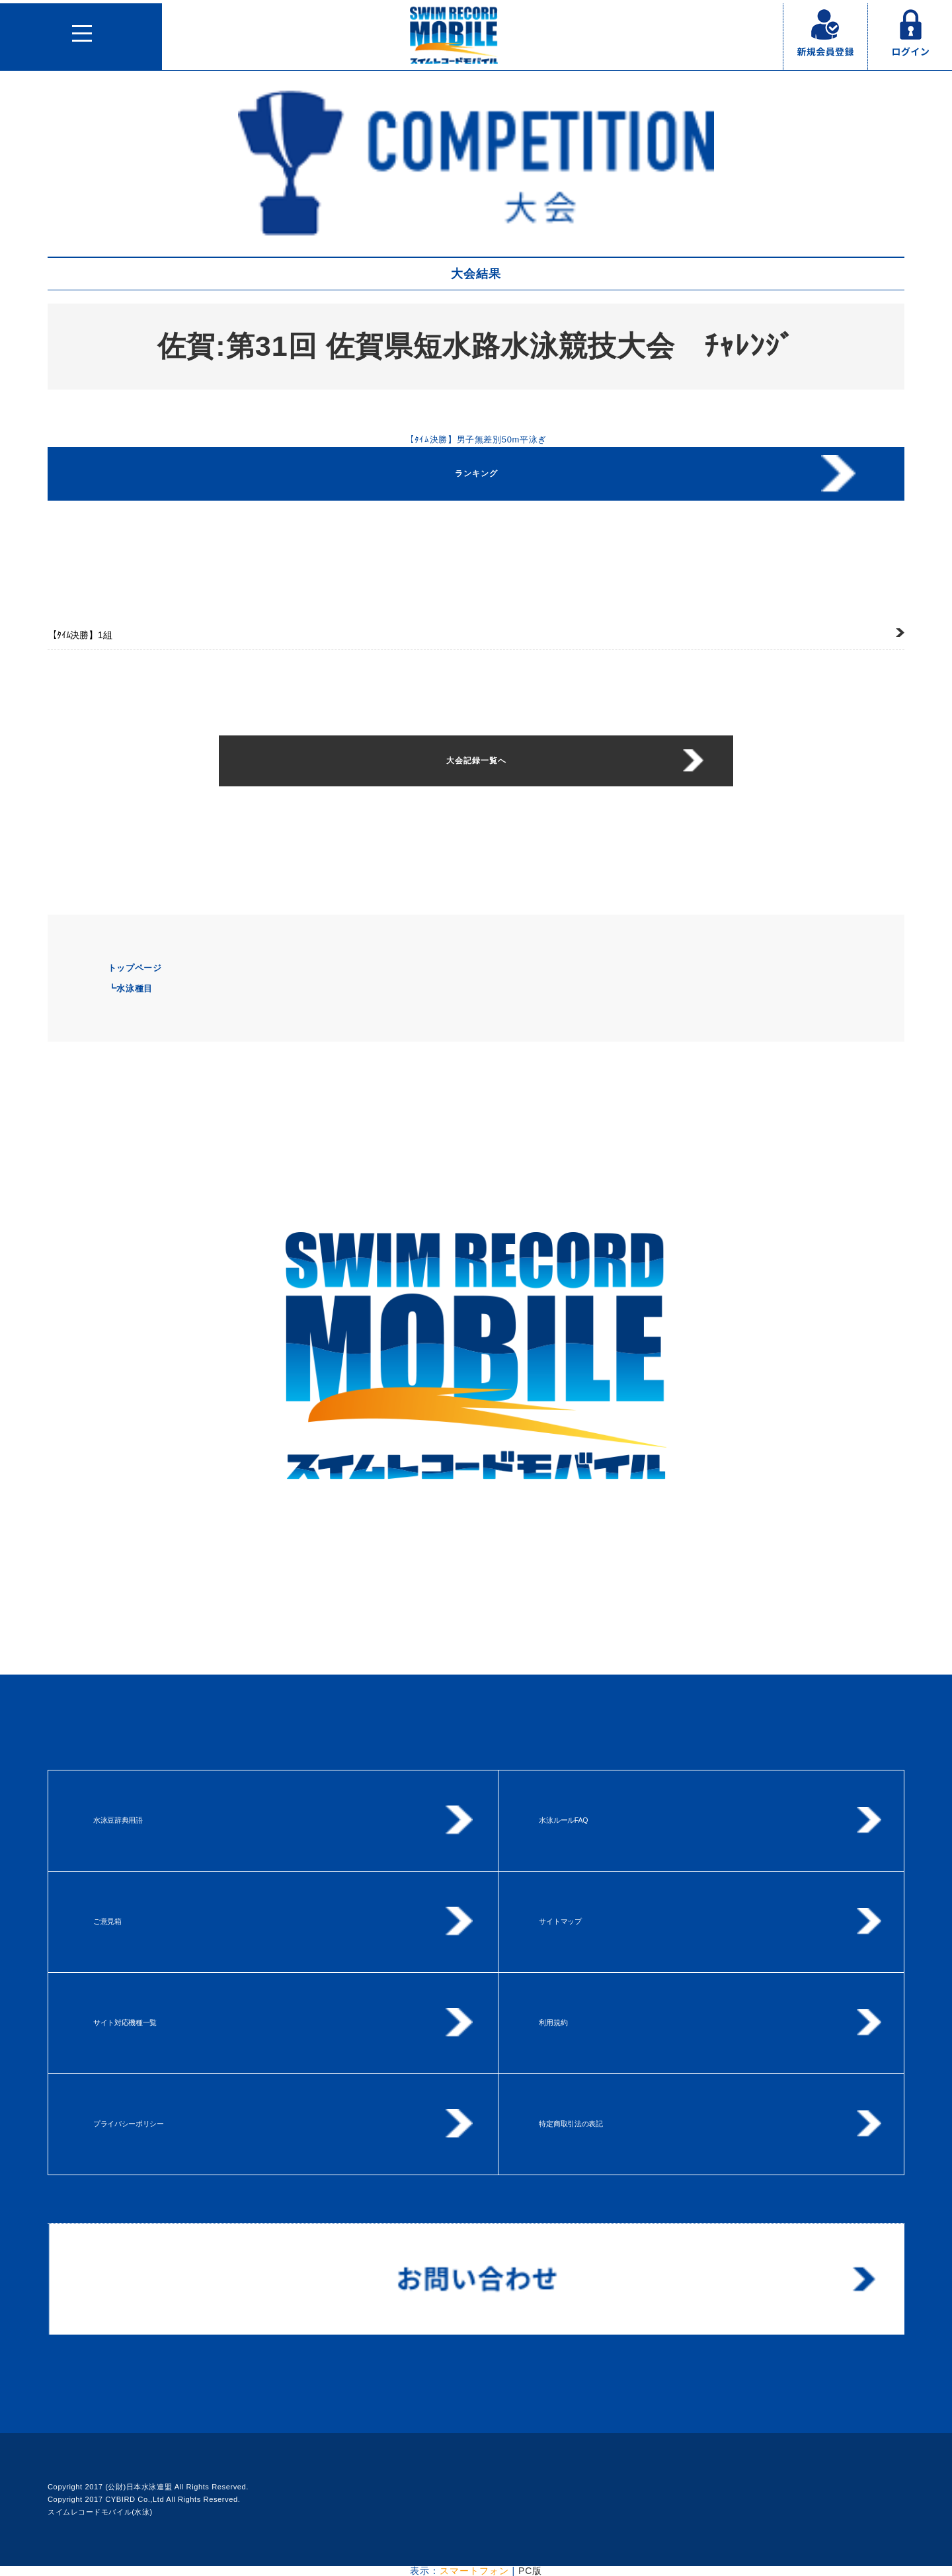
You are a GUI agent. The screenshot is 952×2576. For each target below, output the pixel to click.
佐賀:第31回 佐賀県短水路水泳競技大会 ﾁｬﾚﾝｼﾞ (475, 346)
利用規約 (553, 2022)
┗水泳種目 (130, 988)
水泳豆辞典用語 (118, 1820)
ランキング (476, 473)
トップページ (135, 968)
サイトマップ (560, 1921)
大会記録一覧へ (476, 760)
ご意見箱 (107, 1921)
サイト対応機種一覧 (125, 2022)
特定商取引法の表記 (570, 2124)
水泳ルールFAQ (563, 1820)
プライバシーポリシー (128, 2124)
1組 (80, 635)
